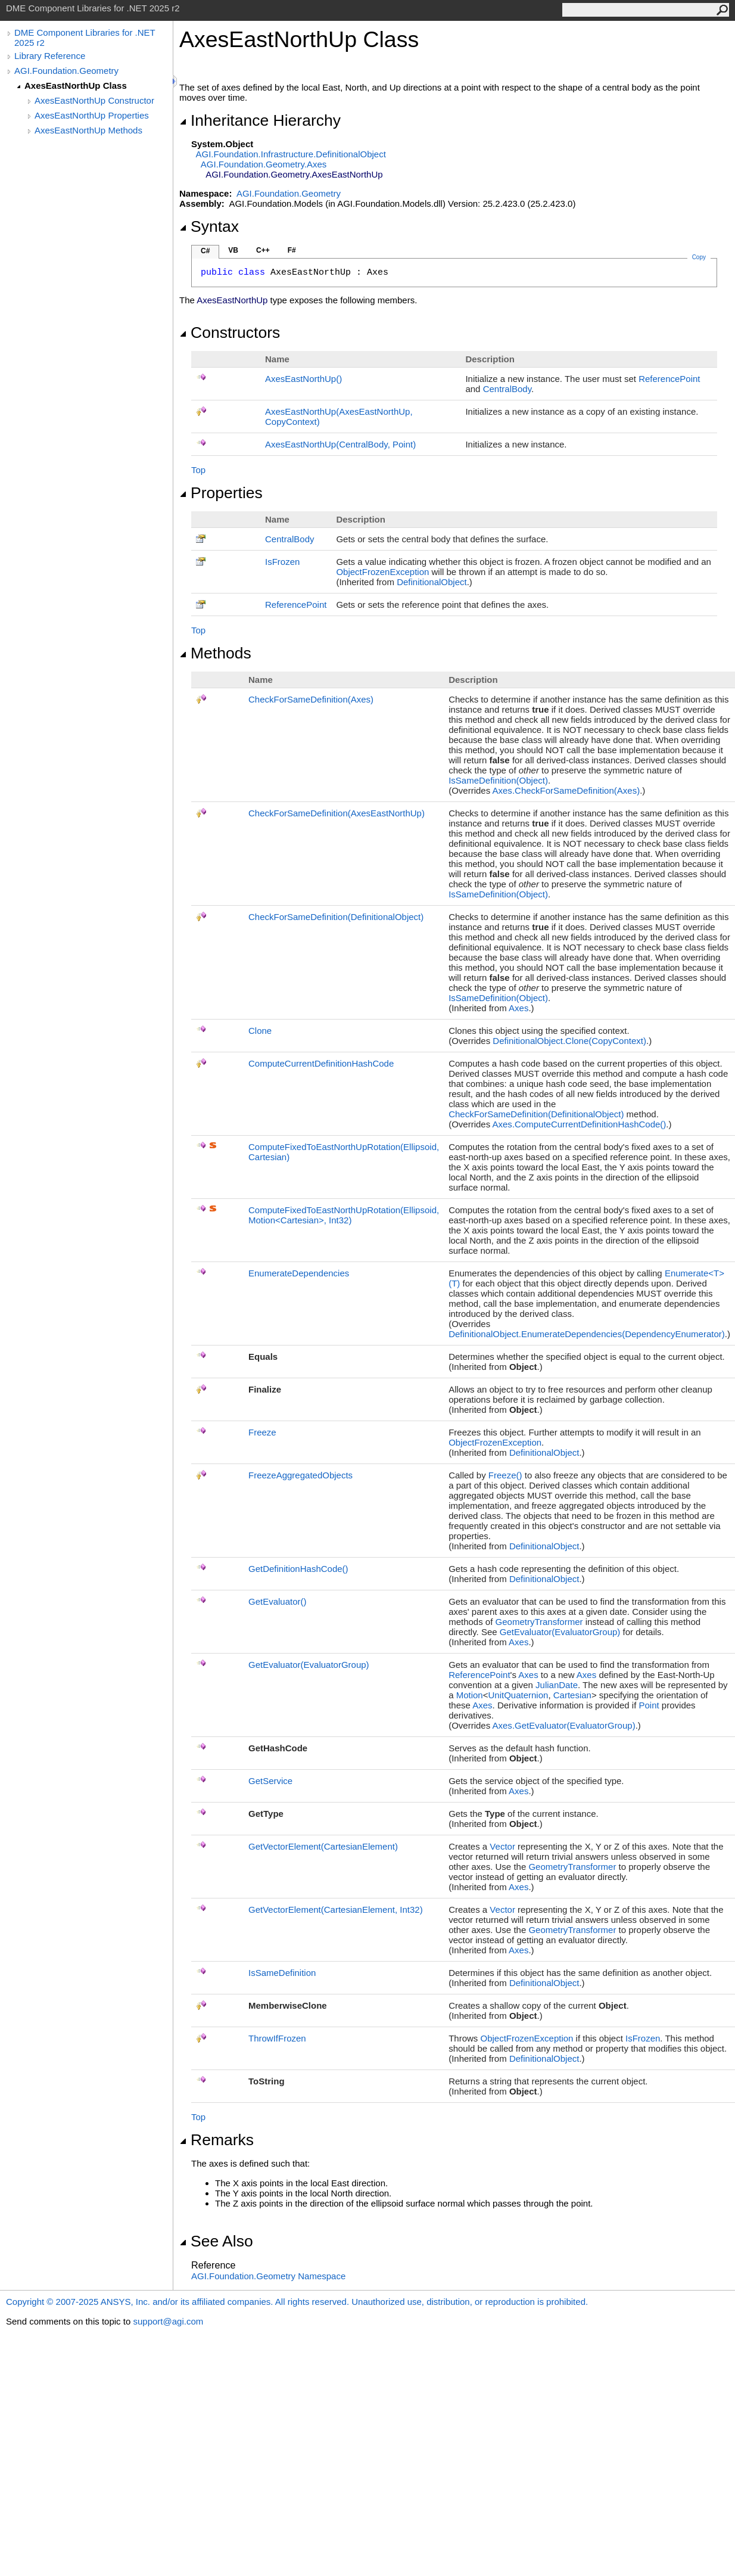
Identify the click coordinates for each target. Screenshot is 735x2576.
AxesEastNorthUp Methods (88, 130)
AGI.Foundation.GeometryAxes (264, 164)
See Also (216, 2241)
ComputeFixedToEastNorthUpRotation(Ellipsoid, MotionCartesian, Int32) (343, 1215)
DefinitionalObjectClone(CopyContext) (569, 1041)
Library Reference (49, 56)
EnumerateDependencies (298, 1273)
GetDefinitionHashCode (298, 1569)
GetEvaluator (277, 1601)
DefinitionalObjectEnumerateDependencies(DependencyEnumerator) (587, 1334)
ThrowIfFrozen (277, 2038)
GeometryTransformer (539, 1622)
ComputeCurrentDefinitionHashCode (321, 1063)
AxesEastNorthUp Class (75, 85)
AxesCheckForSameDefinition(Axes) (566, 790)
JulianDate (556, 1685)
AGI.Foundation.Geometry (66, 71)
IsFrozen (282, 562)
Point (649, 1705)
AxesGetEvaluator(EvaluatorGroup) (564, 1725)
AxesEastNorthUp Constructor (94, 100)
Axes (518, 1008)
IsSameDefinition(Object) (498, 780)
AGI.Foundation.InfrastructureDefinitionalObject (291, 154)
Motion (469, 1695)
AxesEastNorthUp (303, 379)
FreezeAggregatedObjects (300, 1475)
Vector (502, 1846)
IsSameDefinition (282, 1973)
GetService (270, 1781)
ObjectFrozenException (382, 572)
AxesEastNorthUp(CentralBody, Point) (340, 444)
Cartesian (572, 1695)
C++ (263, 250)
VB (233, 250)
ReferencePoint (669, 379)
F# (292, 250)
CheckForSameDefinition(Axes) (310, 699)
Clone (260, 1031)
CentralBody (507, 389)
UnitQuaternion (518, 1695)
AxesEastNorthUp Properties (92, 115)
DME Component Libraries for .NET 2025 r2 (84, 37)
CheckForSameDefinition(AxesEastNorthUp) (336, 813)
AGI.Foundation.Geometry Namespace (268, 2276)
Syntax (209, 226)
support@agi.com (168, 2321)
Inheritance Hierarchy (260, 120)
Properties (221, 493)
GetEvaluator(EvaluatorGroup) (560, 1632)
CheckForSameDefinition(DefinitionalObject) (335, 917)
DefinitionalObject (432, 582)
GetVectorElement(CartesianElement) (323, 1846)
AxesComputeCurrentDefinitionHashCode (580, 1124)
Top (198, 470)
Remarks (216, 2140)
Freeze (262, 1432)
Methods (215, 653)
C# (205, 251)
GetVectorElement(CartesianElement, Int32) (335, 1909)
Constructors (229, 332)
